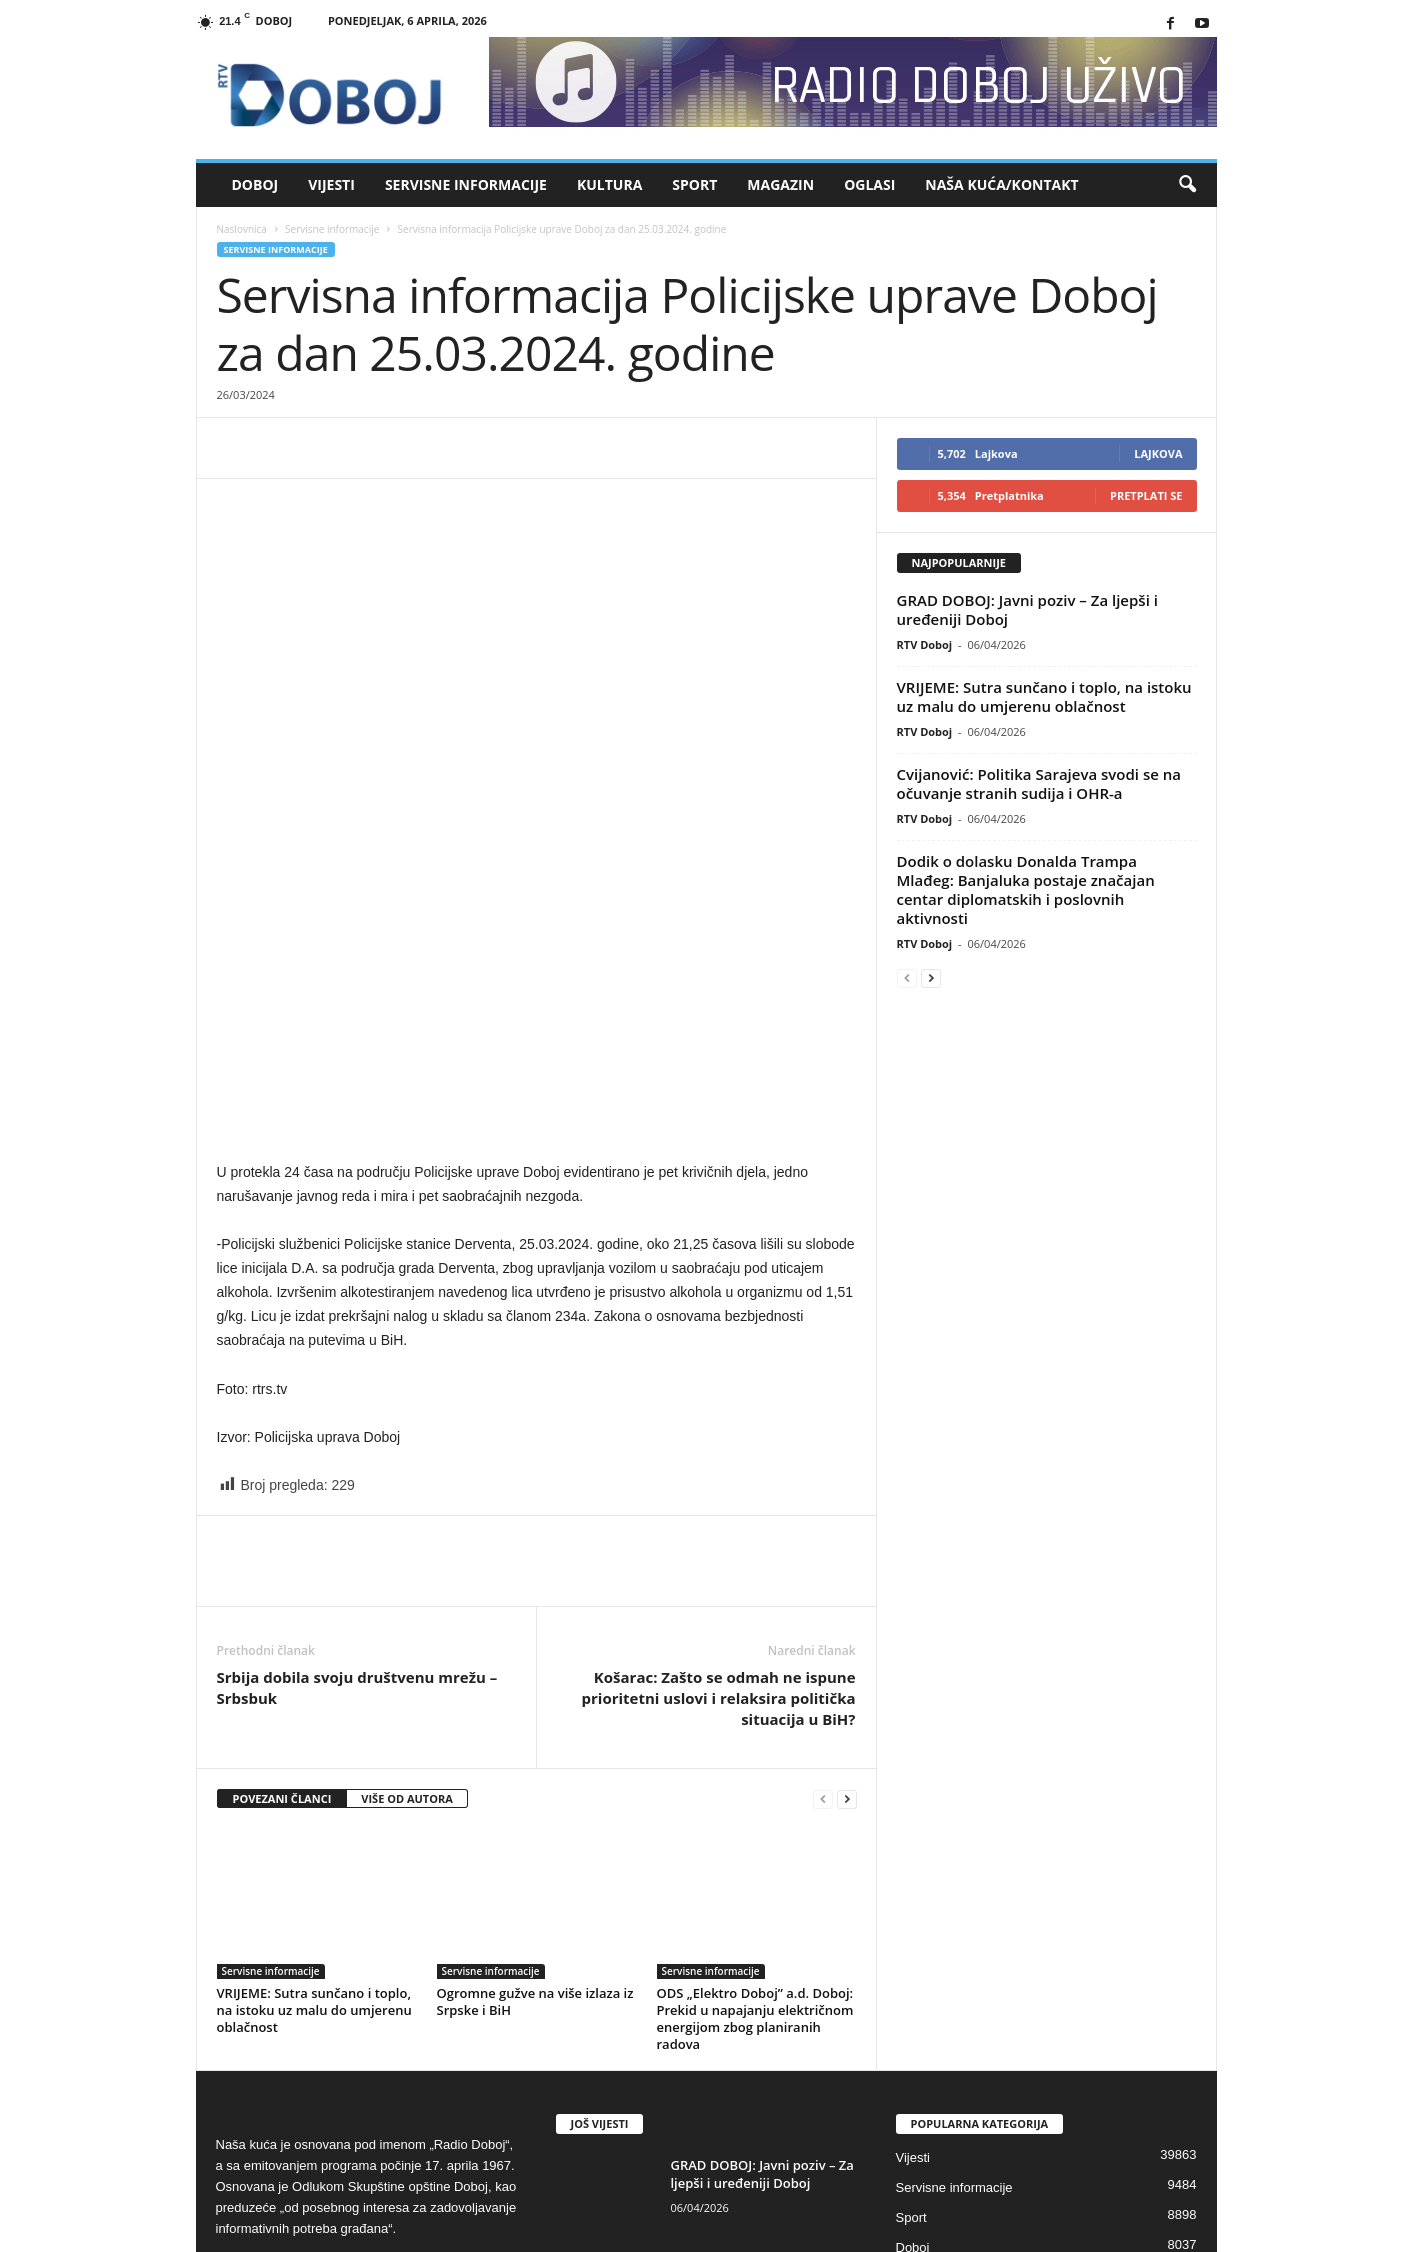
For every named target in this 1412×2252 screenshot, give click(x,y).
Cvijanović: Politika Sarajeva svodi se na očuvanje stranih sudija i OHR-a (1039, 783)
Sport (694, 184)
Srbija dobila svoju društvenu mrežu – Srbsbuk (357, 1407)
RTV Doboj (925, 644)
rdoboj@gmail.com (374, 1990)
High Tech (925, 2027)
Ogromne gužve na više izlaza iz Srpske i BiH (535, 1721)
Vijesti (331, 184)
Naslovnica (242, 229)
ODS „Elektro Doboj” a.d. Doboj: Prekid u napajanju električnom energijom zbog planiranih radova (755, 1738)
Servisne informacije (466, 184)
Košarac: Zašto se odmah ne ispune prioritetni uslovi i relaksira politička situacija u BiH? (719, 1418)
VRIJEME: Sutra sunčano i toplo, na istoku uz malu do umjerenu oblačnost (314, 1730)
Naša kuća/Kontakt (1001, 184)
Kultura (609, 184)
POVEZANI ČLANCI (282, 1518)
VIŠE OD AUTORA (407, 1518)
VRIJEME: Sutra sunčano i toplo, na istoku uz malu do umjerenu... (756, 1999)
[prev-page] (823, 1519)
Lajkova (1158, 453)
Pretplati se (1146, 495)
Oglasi (869, 184)
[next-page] (847, 1519)
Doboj (255, 184)
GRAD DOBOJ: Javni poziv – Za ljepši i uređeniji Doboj (1027, 609)
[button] (1187, 185)
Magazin (780, 184)
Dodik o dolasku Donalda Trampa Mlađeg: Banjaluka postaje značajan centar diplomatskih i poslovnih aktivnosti (1026, 889)
